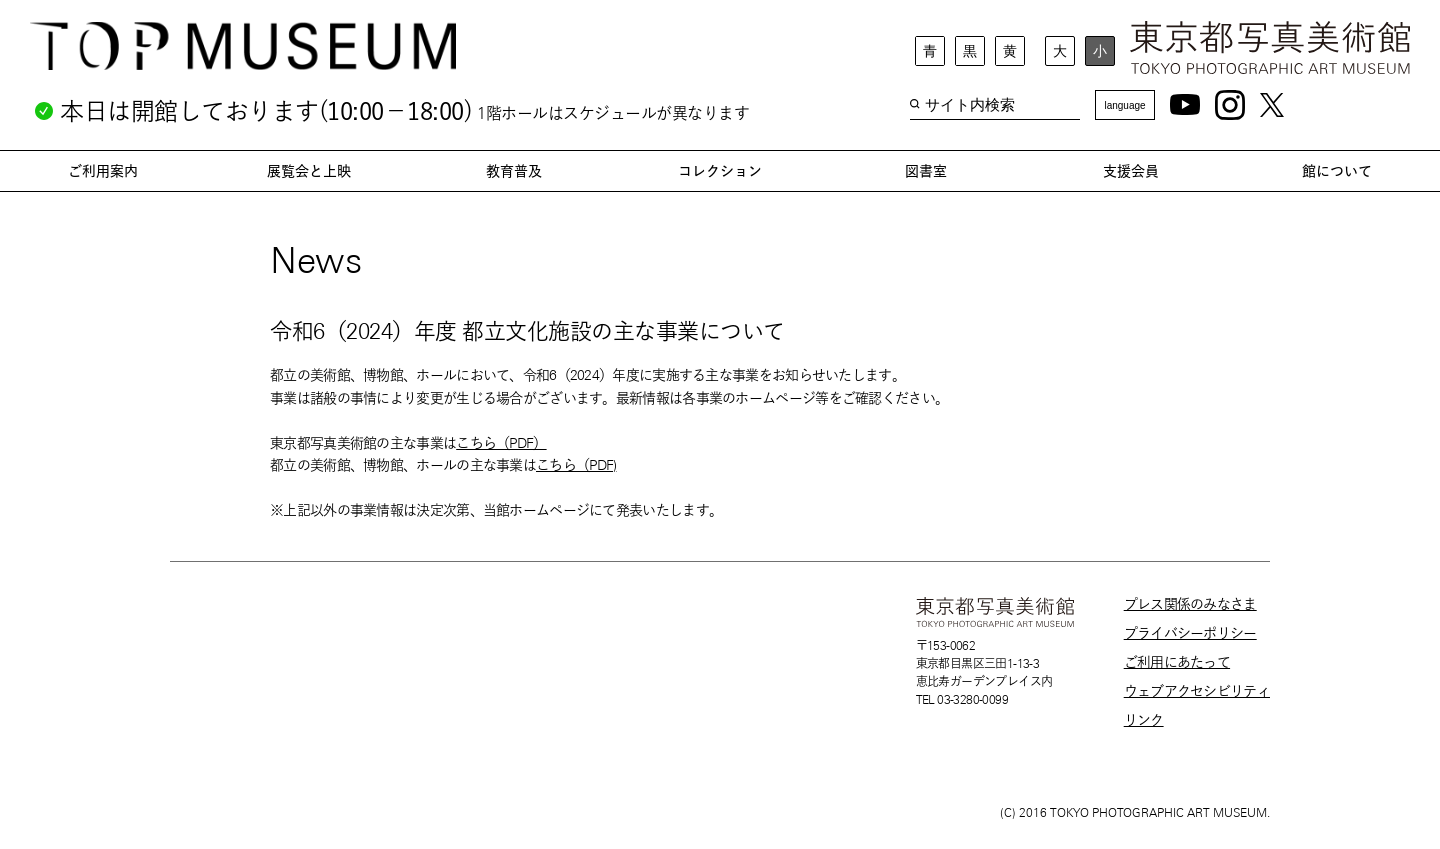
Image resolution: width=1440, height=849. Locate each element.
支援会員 (1131, 171)
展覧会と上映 (309, 171)
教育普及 (514, 171)
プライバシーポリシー (1190, 633)
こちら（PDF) (576, 465)
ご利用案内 (103, 171)
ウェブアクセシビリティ (1197, 691)
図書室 (926, 171)
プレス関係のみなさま (1190, 604)
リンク (1144, 720)
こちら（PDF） (501, 443)
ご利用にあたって (1177, 662)
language (1124, 105)
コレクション (720, 171)
